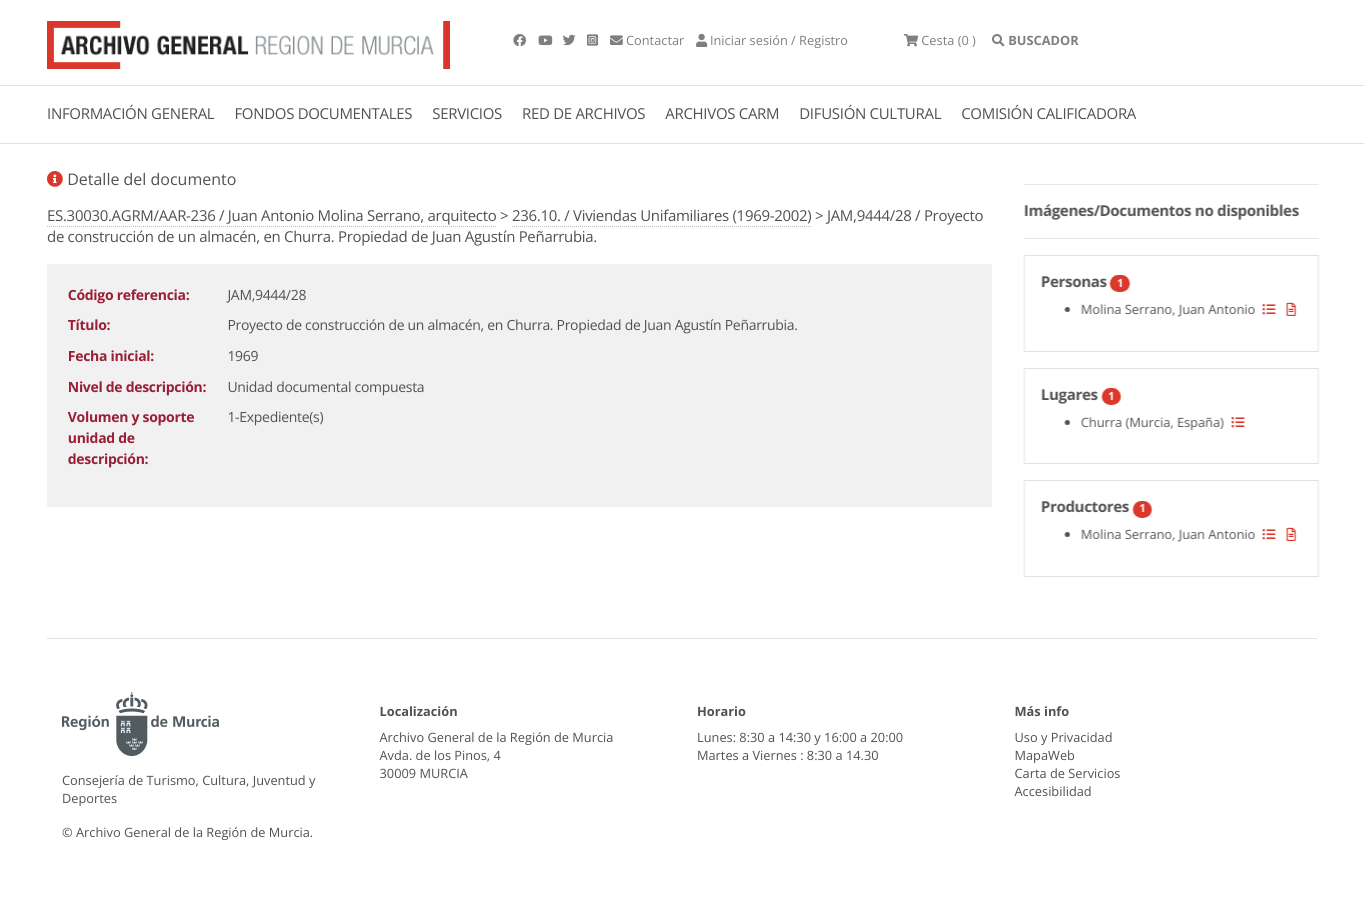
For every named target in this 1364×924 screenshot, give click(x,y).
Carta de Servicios (1068, 773)
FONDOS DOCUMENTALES (323, 114)
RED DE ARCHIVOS (583, 114)
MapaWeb (1045, 755)
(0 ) (940, 40)
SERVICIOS (467, 114)
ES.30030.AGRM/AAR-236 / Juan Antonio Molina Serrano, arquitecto (271, 216)
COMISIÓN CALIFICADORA (1048, 114)
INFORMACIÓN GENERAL (130, 114)
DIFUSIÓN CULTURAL (870, 114)
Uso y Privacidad (1064, 737)
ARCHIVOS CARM (722, 114)
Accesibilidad (1053, 791)
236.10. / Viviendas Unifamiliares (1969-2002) (662, 216)
